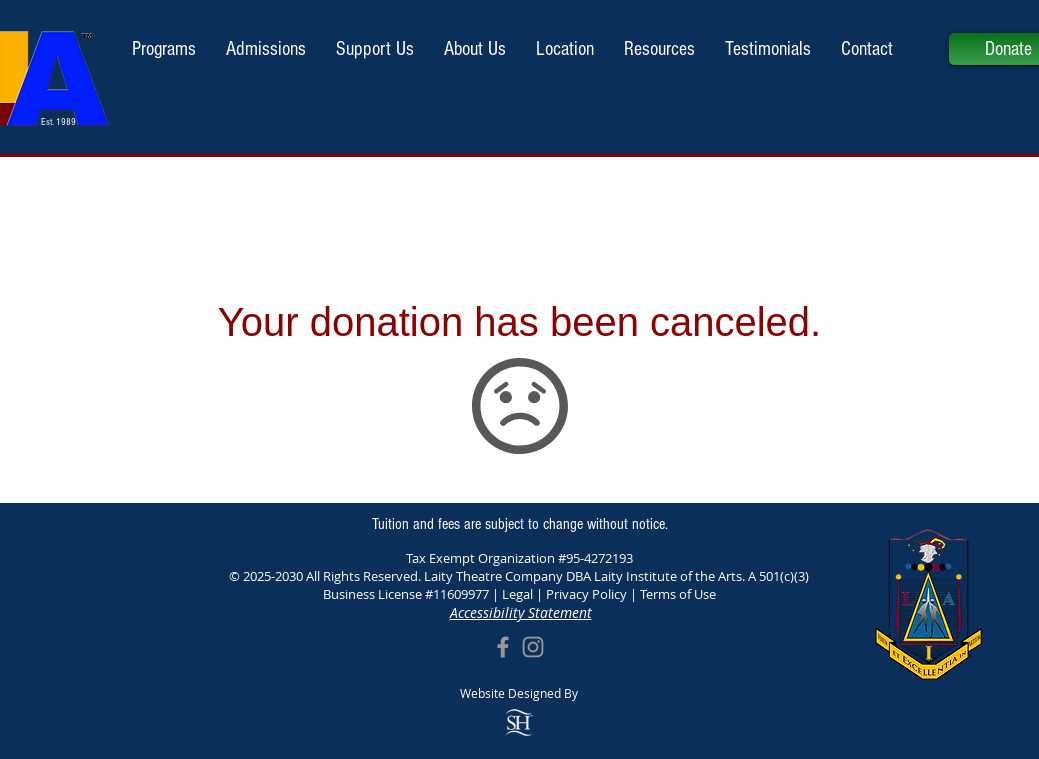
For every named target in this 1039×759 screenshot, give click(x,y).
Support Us (519, 488)
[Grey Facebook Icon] (503, 647)
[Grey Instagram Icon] (533, 647)
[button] (266, 49)
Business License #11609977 (406, 594)
